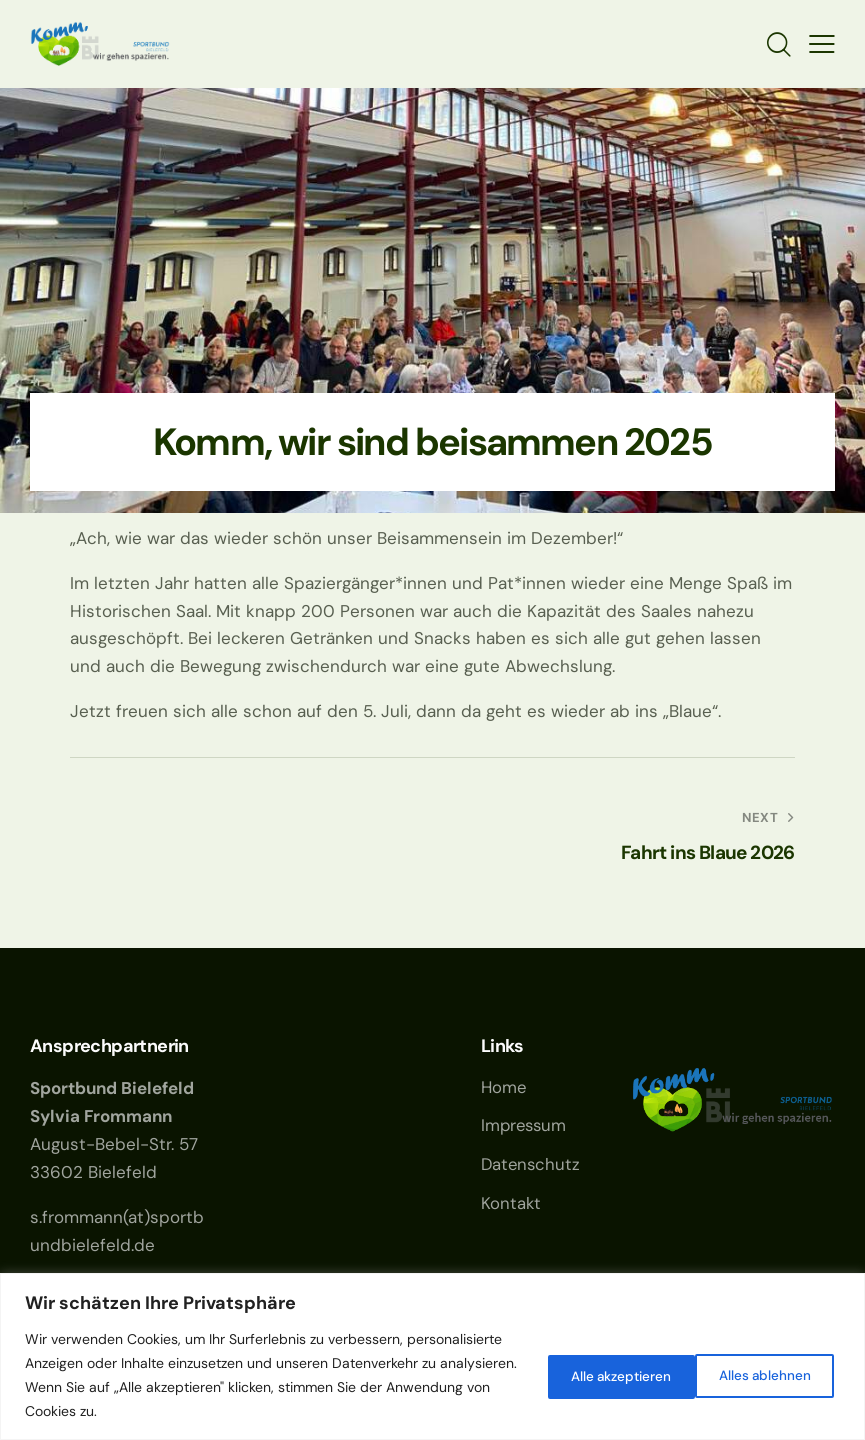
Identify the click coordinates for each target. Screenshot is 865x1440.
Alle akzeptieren (758, 1375)
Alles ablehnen (593, 1375)
